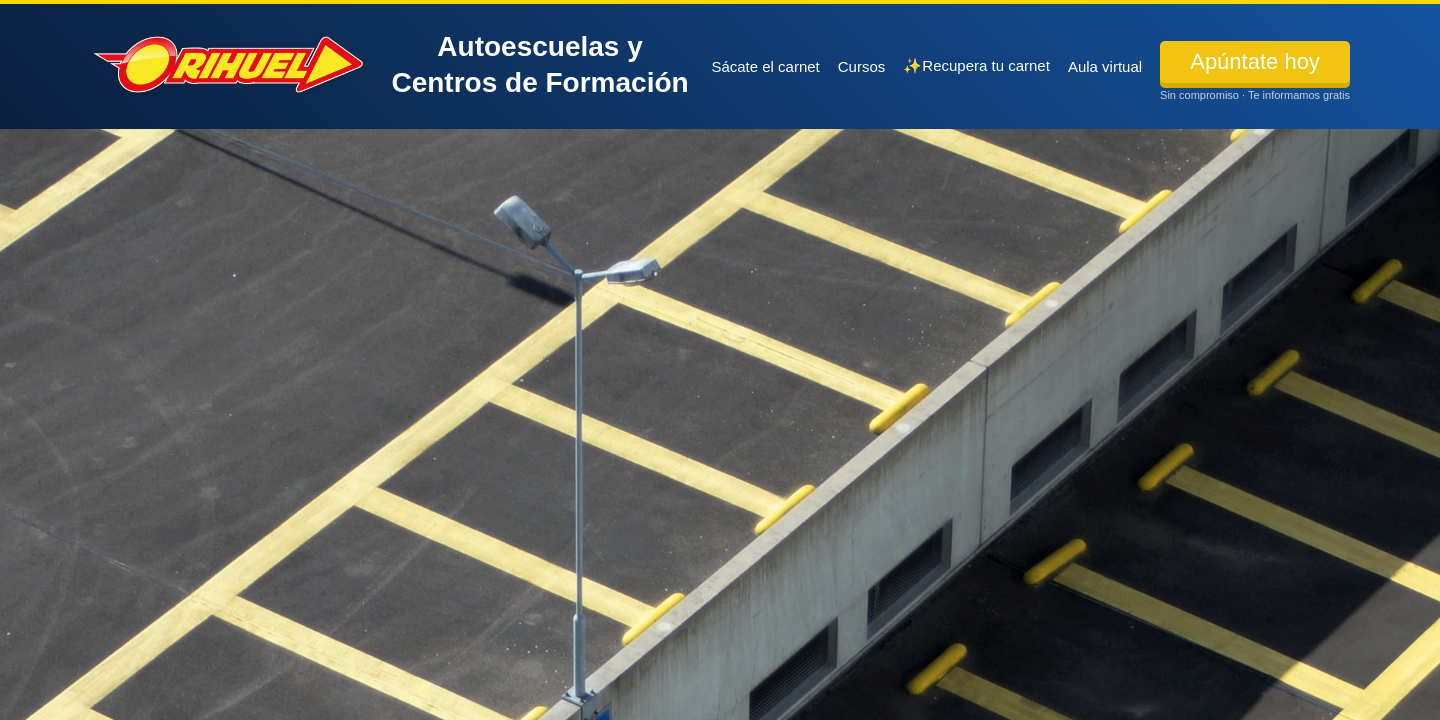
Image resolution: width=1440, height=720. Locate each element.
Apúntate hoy (1255, 61)
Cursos (862, 66)
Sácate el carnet (765, 66)
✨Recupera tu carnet (976, 65)
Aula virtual (1105, 66)
